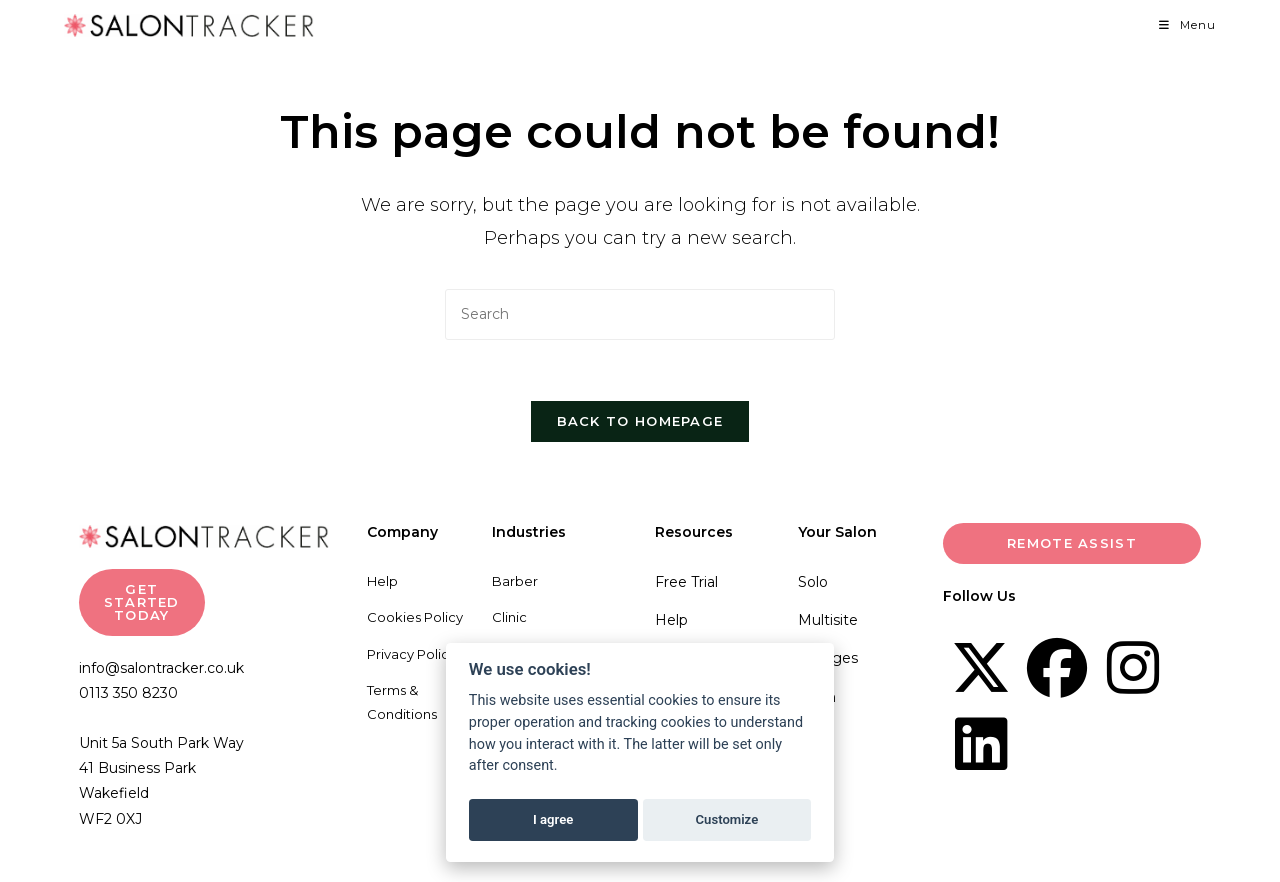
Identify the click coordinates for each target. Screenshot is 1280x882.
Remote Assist (1072, 543)
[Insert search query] (640, 314)
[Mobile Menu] (1187, 25)
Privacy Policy (411, 654)
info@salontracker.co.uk (161, 668)
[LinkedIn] (981, 744)
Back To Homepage (640, 421)
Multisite (828, 620)
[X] (981, 668)
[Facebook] (1057, 668)
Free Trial (686, 582)
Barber (515, 581)
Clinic (509, 617)
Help (382, 581)
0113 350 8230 (128, 693)
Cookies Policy (415, 617)
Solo (813, 582)
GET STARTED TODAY (142, 602)
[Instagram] (1133, 668)
